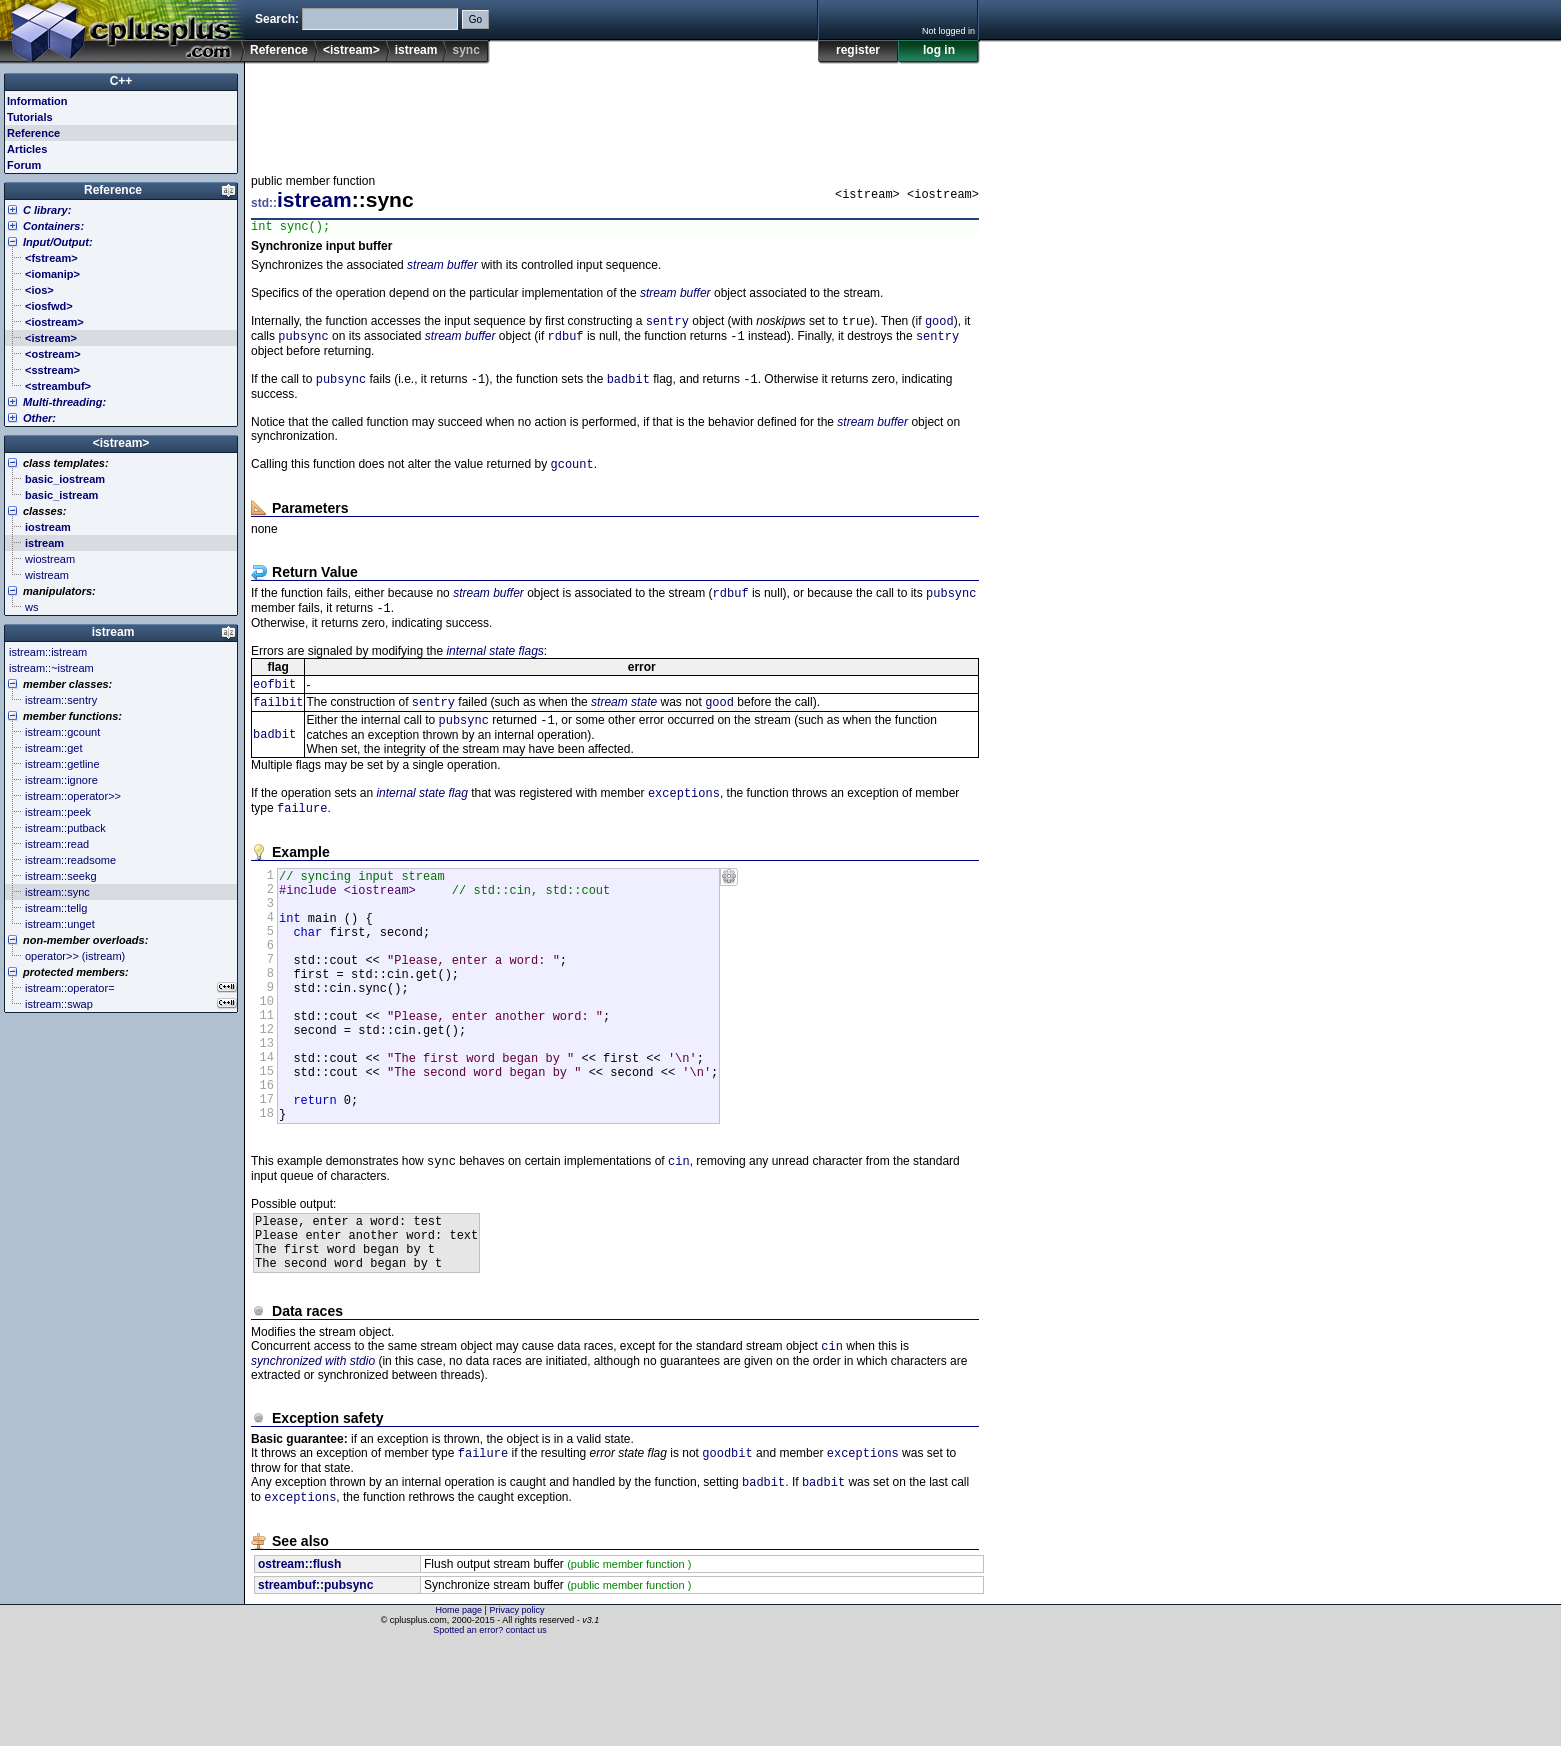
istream (416, 50)
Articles (27, 149)
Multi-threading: (64, 402)
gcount (572, 474)
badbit (628, 387)
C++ (121, 81)
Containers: (53, 226)
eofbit (274, 700)
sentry (667, 325)
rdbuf (566, 342)
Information (37, 101)
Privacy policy (516, 1711)
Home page (459, 1711)
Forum (24, 165)
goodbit (727, 1549)
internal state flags (494, 666)
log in (939, 50)
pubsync (303, 342)
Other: (39, 418)
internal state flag (421, 816)
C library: (47, 210)
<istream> (351, 50)
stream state (624, 721)
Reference (279, 50)
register (858, 50)
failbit (278, 720)
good (939, 325)
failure (302, 832)
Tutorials (30, 117)
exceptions (684, 815)
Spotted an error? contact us (490, 1731)
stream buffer (442, 268)
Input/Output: (58, 242)
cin (679, 1241)
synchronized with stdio (313, 1456)
